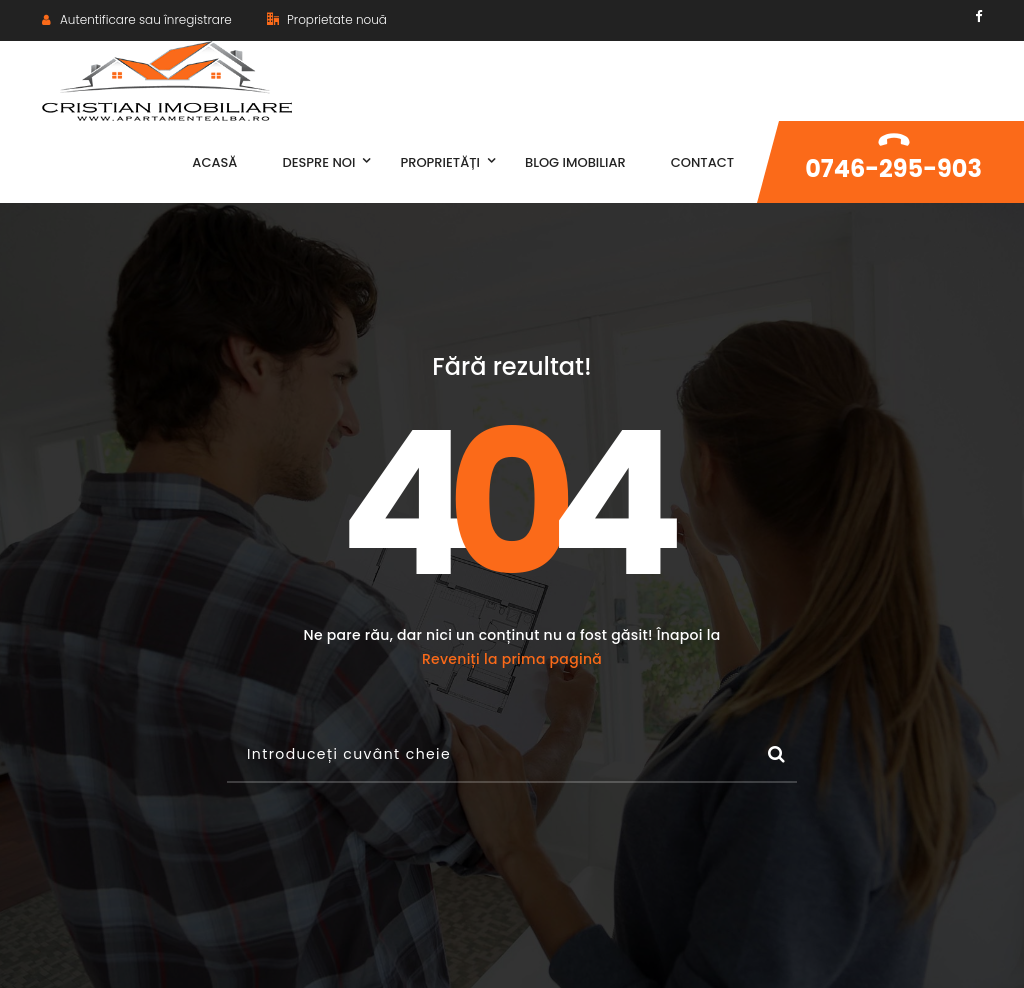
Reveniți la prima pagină (512, 659)
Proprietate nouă (327, 19)
